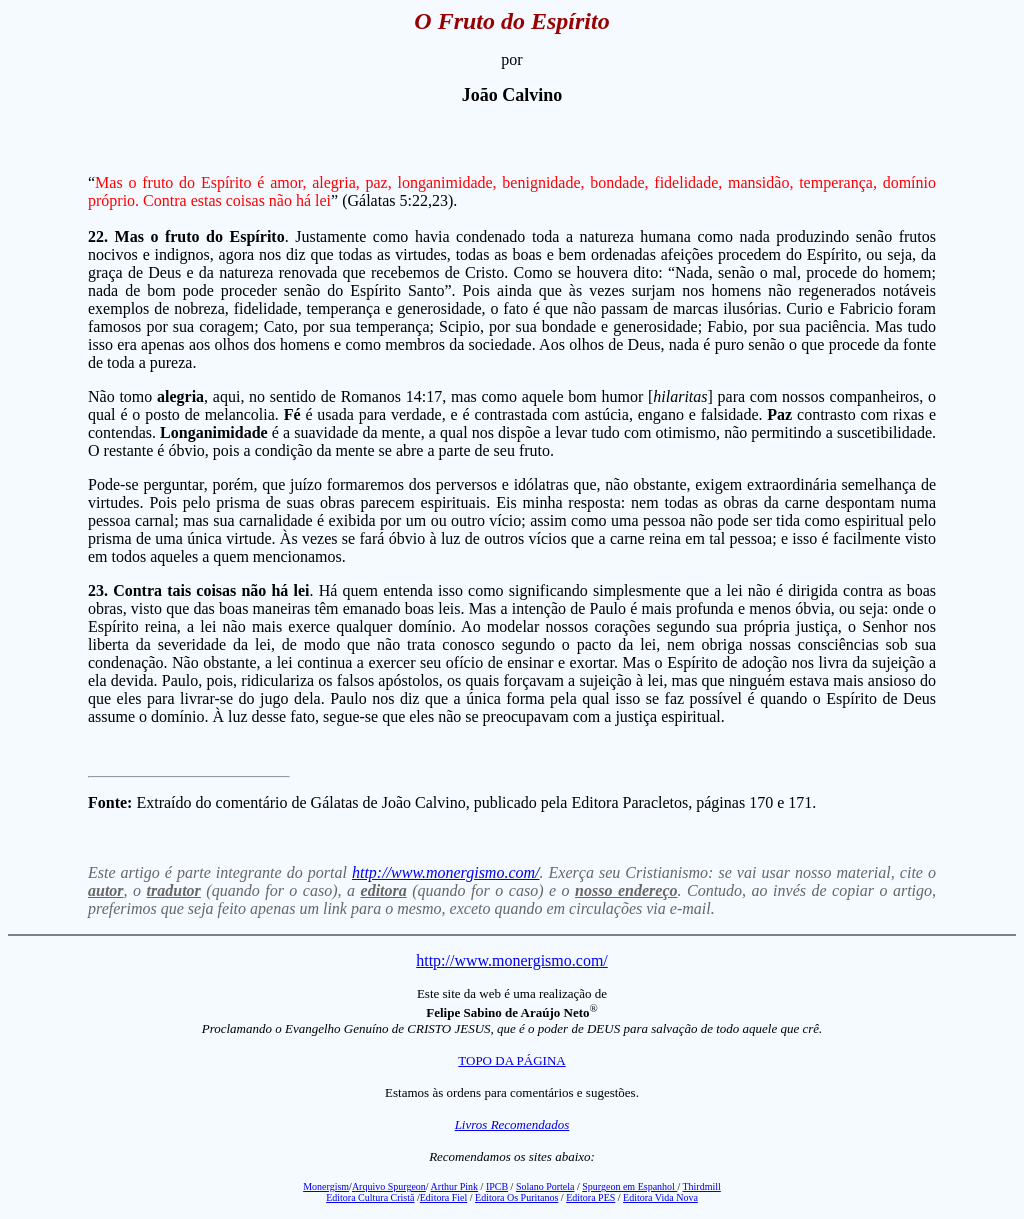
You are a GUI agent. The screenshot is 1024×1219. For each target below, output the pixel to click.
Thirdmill (701, 1186)
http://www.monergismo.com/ (446, 872)
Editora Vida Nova (660, 1197)
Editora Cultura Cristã (370, 1197)
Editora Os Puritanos (516, 1197)
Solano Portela (545, 1186)
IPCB (497, 1186)
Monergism (326, 1186)
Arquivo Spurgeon (389, 1186)
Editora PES (590, 1197)
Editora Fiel (444, 1197)
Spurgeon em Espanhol (629, 1186)
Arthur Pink (455, 1186)
